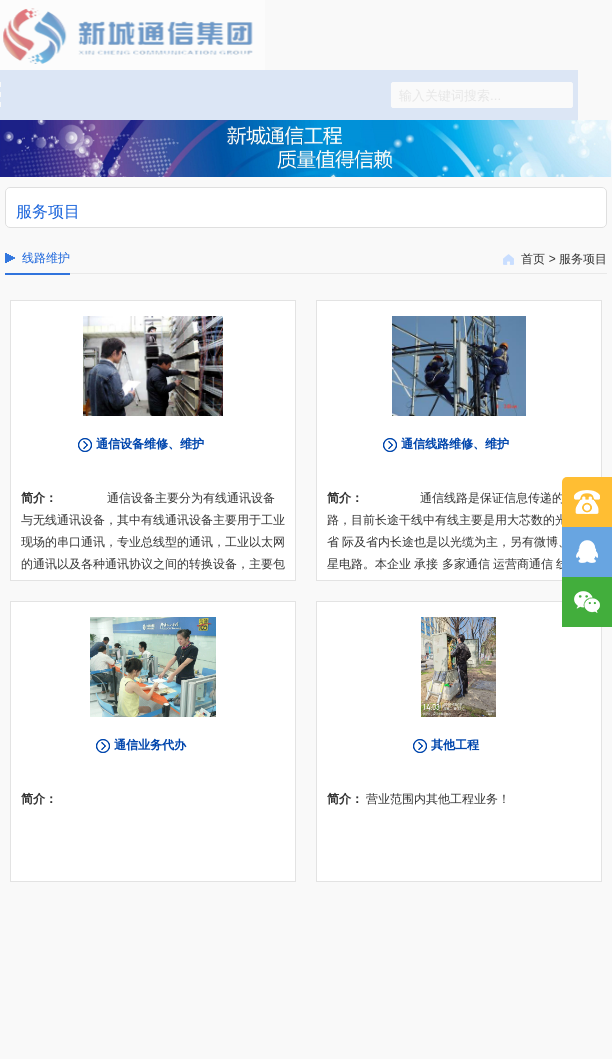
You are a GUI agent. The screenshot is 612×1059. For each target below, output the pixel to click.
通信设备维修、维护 (150, 444)
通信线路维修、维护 (455, 444)
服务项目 (583, 259)
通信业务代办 (150, 745)
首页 (533, 259)
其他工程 (455, 745)
